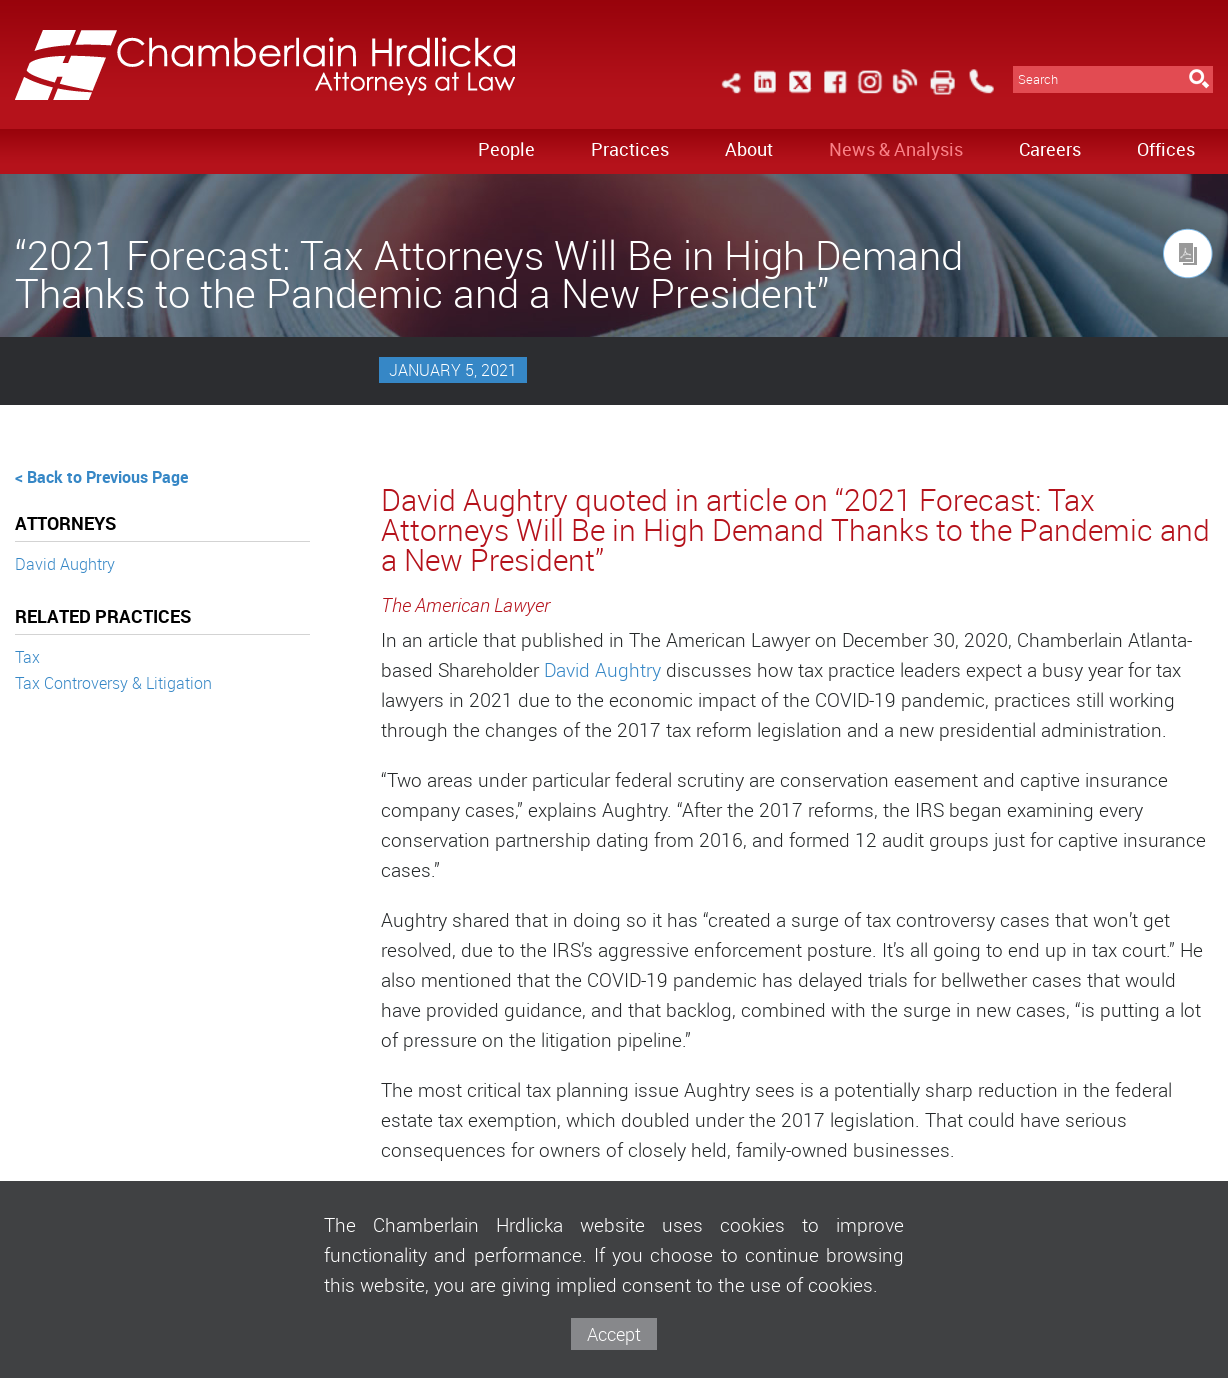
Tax (27, 657)
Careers (1050, 149)
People (506, 149)
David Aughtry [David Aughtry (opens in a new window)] (602, 670)
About (749, 149)
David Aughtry (65, 564)
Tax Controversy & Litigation (113, 683)
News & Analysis (896, 149)
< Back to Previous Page (101, 477)
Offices (1166, 149)
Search (1038, 79)
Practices (630, 149)
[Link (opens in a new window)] (765, 93)
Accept (614, 1334)
